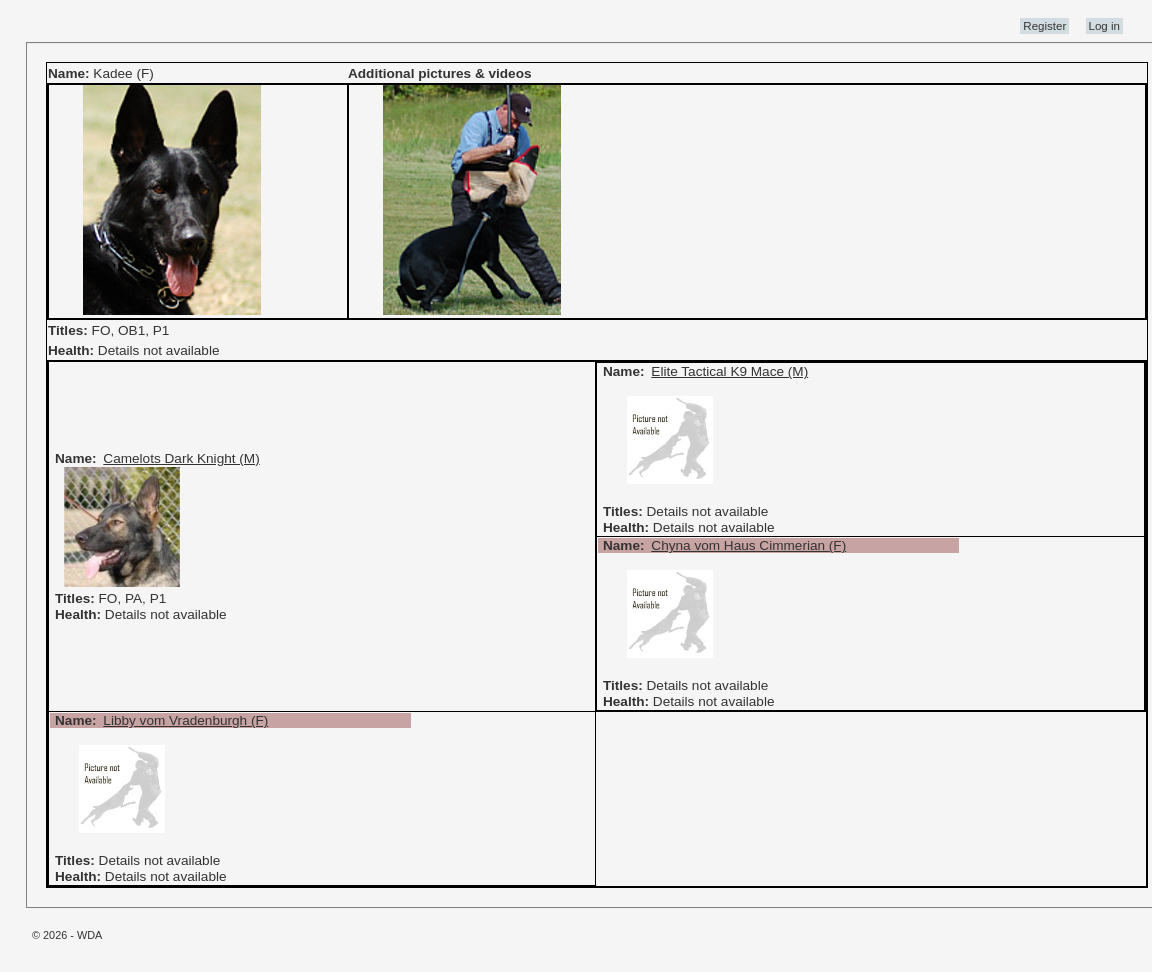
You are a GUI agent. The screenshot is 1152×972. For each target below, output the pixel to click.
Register (1044, 26)
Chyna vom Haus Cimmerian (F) (748, 545)
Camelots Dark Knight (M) (181, 458)
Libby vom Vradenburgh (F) (185, 720)
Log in (1104, 26)
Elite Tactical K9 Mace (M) (729, 371)
